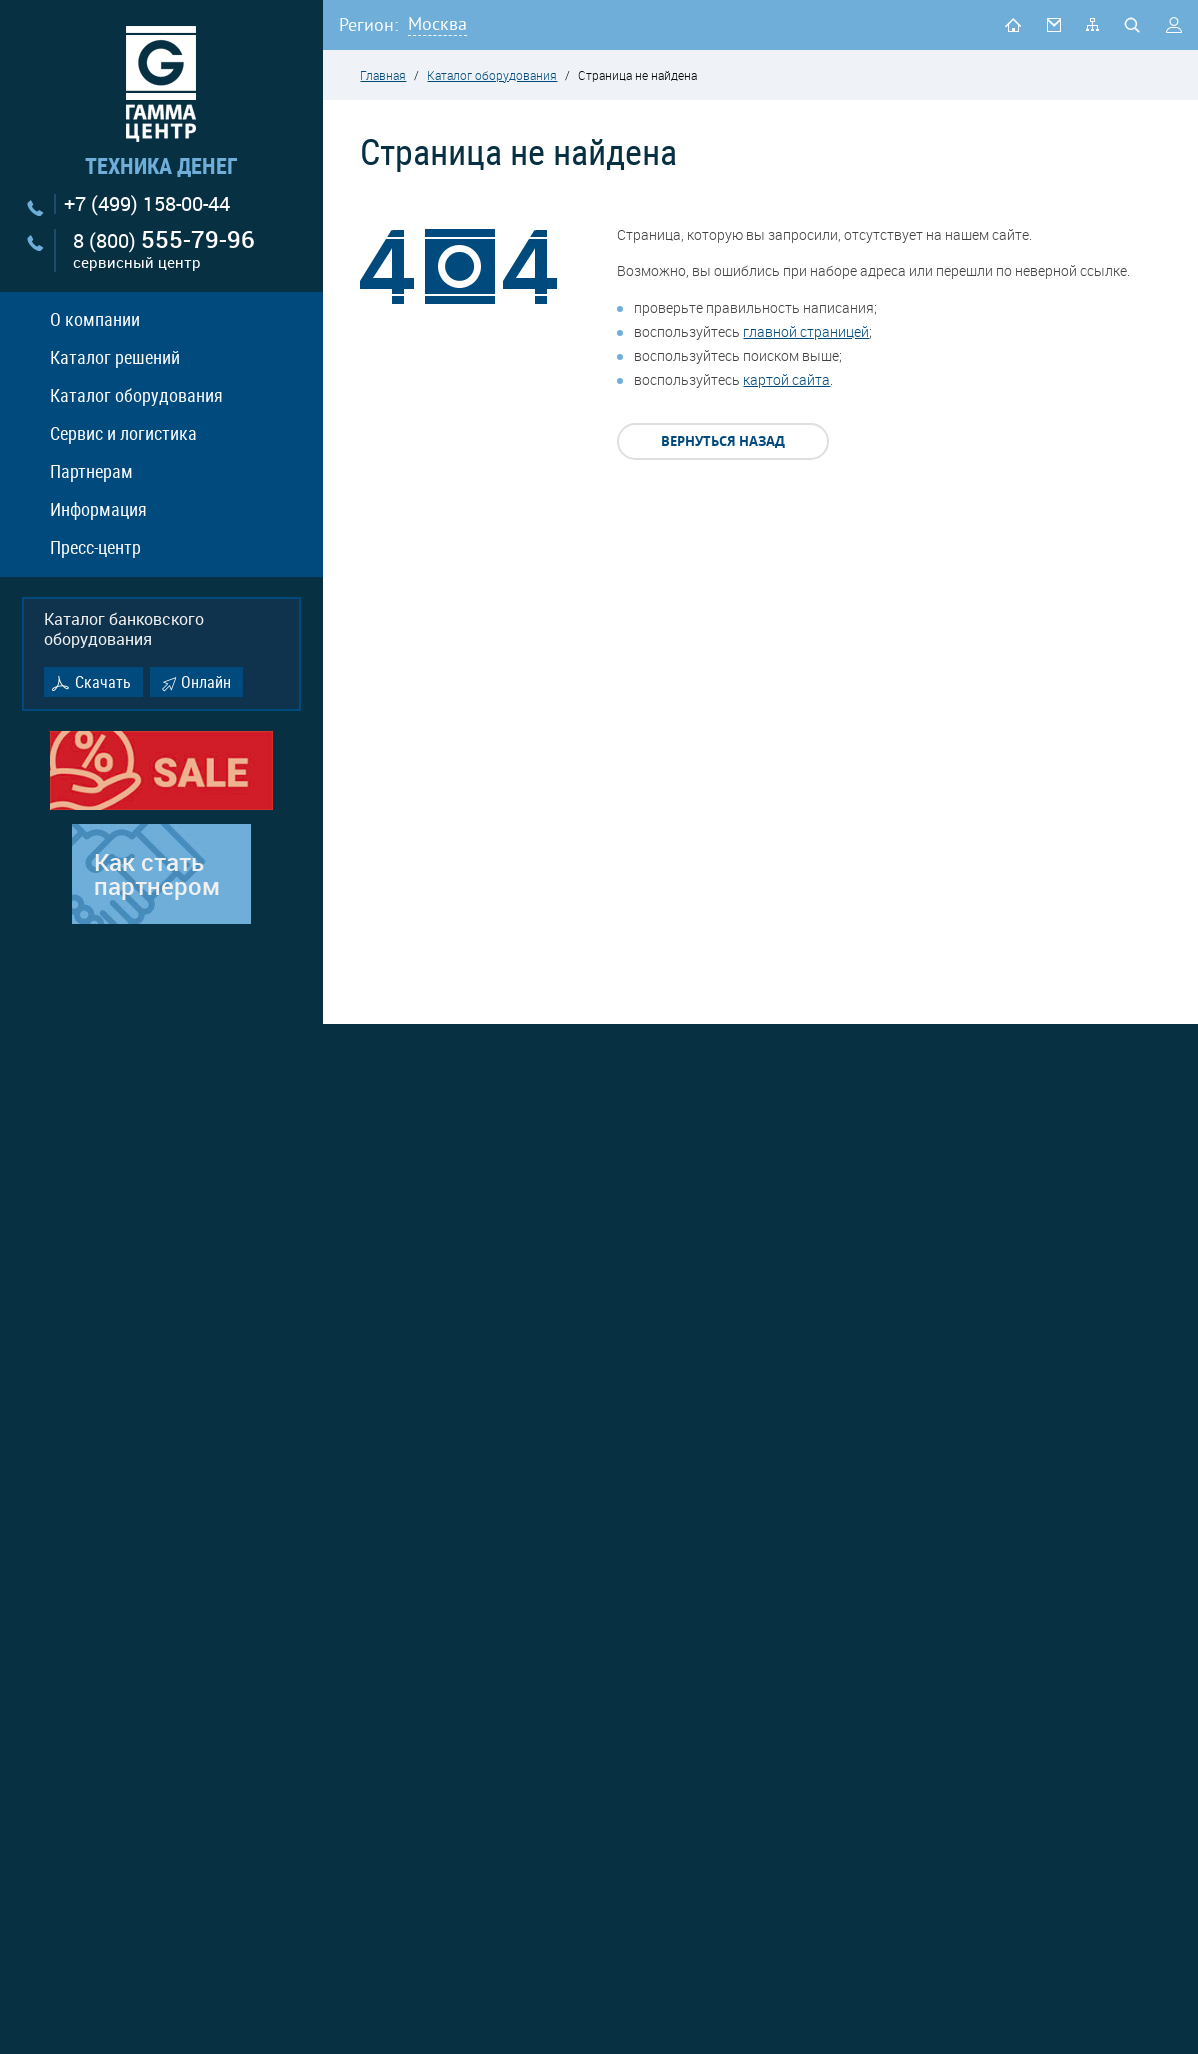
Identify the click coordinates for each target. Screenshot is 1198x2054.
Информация (98, 509)
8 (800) (164, 250)
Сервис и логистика (123, 433)
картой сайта (786, 379)
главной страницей (806, 331)
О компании (95, 319)
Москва (437, 23)
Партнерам (91, 471)
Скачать (103, 682)
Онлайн (206, 682)
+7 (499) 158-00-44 (147, 204)
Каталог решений (115, 357)
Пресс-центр (95, 547)
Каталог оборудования (136, 395)
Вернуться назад (723, 441)
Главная (383, 75)
